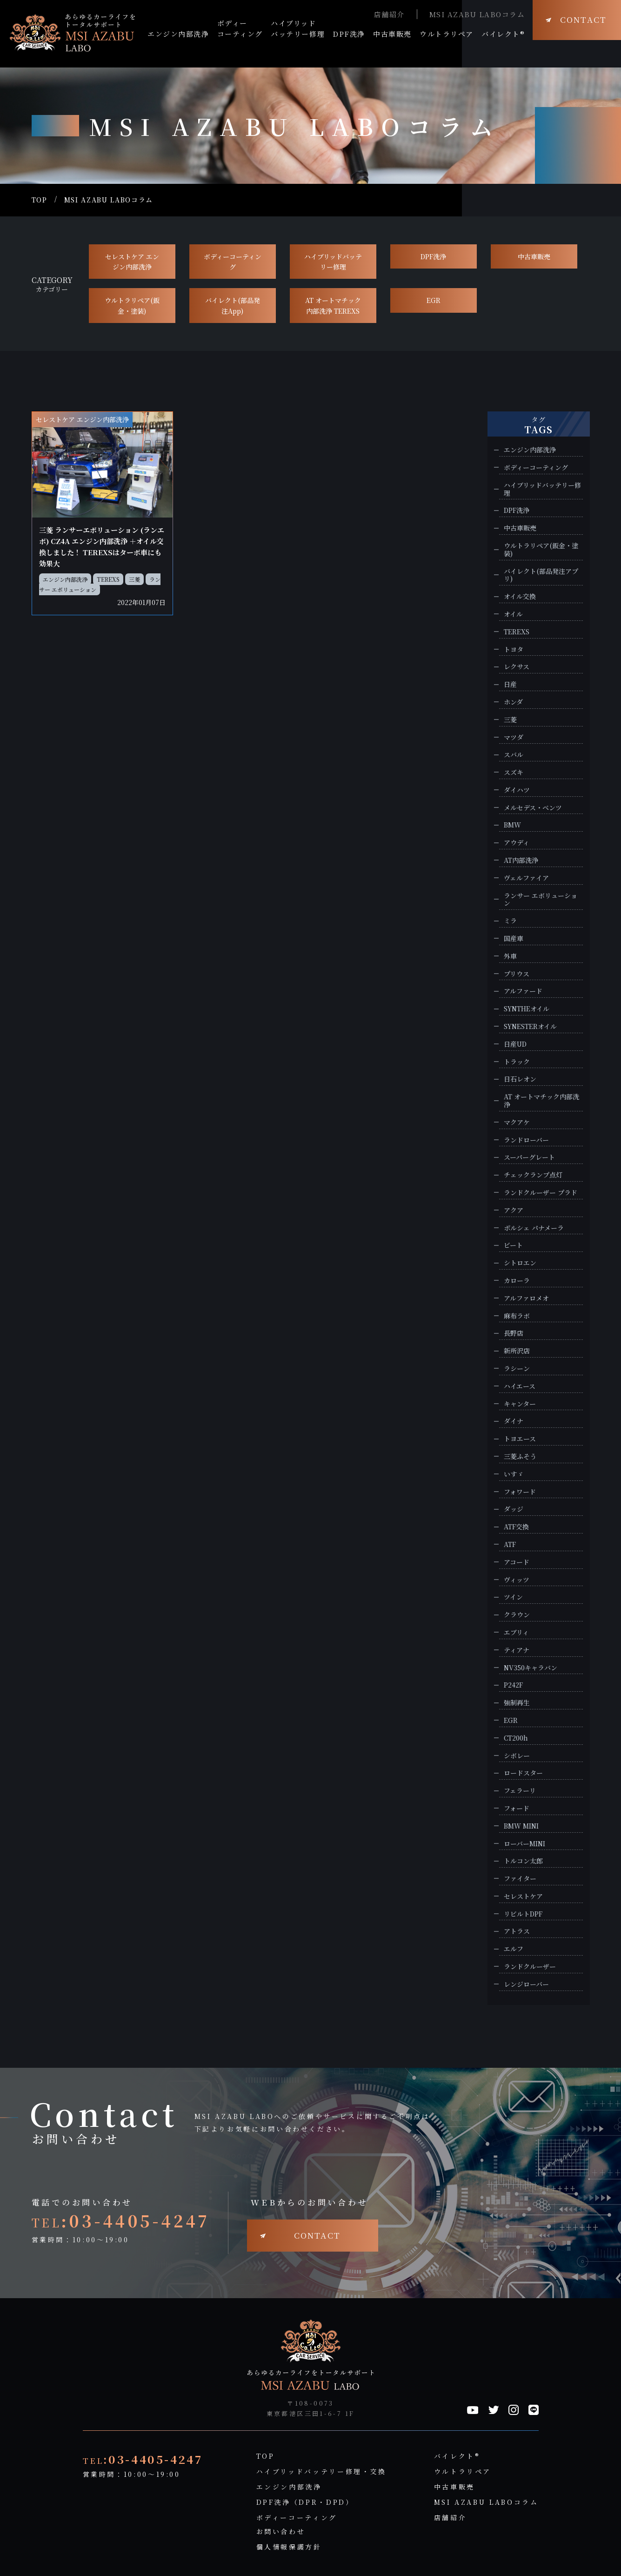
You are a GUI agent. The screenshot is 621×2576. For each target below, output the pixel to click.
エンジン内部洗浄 (65, 579)
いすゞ (513, 1474)
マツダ (513, 737)
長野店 (513, 1333)
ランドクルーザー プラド (540, 1193)
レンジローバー (526, 1984)
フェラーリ (520, 1791)
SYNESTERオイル (530, 1026)
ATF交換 (516, 1527)
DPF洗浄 (433, 256)
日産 (510, 684)
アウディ (516, 843)
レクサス (516, 667)
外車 (510, 956)
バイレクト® (457, 2456)
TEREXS (108, 579)
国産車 (513, 938)
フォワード (520, 1492)
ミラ (510, 921)
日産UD (515, 1044)
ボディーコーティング (232, 261)
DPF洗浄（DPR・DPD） (305, 2502)
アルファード (523, 991)
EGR (434, 300)
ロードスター (523, 1773)
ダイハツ (517, 790)
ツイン (513, 1597)
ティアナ (516, 1650)
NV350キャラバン (530, 1668)
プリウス (516, 974)
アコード (516, 1562)
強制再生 (517, 1703)
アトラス (517, 1931)
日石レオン (520, 1079)
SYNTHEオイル (526, 1009)
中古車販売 (534, 256)
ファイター (520, 1879)
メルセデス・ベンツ (533, 808)
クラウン (517, 1615)
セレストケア (523, 1896)
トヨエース (520, 1439)
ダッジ (513, 1509)
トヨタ (513, 649)
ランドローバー (526, 1140)
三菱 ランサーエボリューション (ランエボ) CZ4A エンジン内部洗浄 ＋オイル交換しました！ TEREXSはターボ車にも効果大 (101, 546)
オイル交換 (520, 596)
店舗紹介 (389, 14)
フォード (516, 1808)
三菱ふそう (520, 1456)
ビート (513, 1245)
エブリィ (516, 1632)
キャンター (520, 1404)
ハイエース (519, 1386)
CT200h (516, 1738)
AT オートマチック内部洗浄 (541, 1101)
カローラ (517, 1281)
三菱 (134, 579)
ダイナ (513, 1421)
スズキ (513, 772)
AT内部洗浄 (521, 860)
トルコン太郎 (523, 1861)
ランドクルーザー (530, 1967)
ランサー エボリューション (540, 900)
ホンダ (513, 702)
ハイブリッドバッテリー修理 (333, 261)
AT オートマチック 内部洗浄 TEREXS (333, 305)
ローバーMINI (524, 1844)
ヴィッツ (516, 1580)
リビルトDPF (523, 1914)
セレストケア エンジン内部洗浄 (132, 261)
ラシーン (517, 1368)
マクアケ (517, 1122)
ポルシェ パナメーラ (534, 1228)
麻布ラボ (517, 1316)
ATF (510, 1544)
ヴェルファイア (526, 878)
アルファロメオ (526, 1298)
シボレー (517, 1756)
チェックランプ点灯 (533, 1175)
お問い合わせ (281, 2531)
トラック (517, 1062)
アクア (513, 1210)
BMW (512, 825)
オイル (513, 614)
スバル (513, 755)
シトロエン (520, 1263)
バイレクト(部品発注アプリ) (541, 575)
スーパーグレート (529, 1157)
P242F (513, 1685)
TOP (39, 199)
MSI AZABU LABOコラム (477, 14)
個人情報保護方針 (289, 2546)
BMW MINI (521, 1826)
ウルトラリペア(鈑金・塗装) (132, 305)
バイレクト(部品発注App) (232, 305)
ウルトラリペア (462, 2471)
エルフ (513, 1949)
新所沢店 (517, 1351)
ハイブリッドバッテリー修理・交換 (321, 2471)
